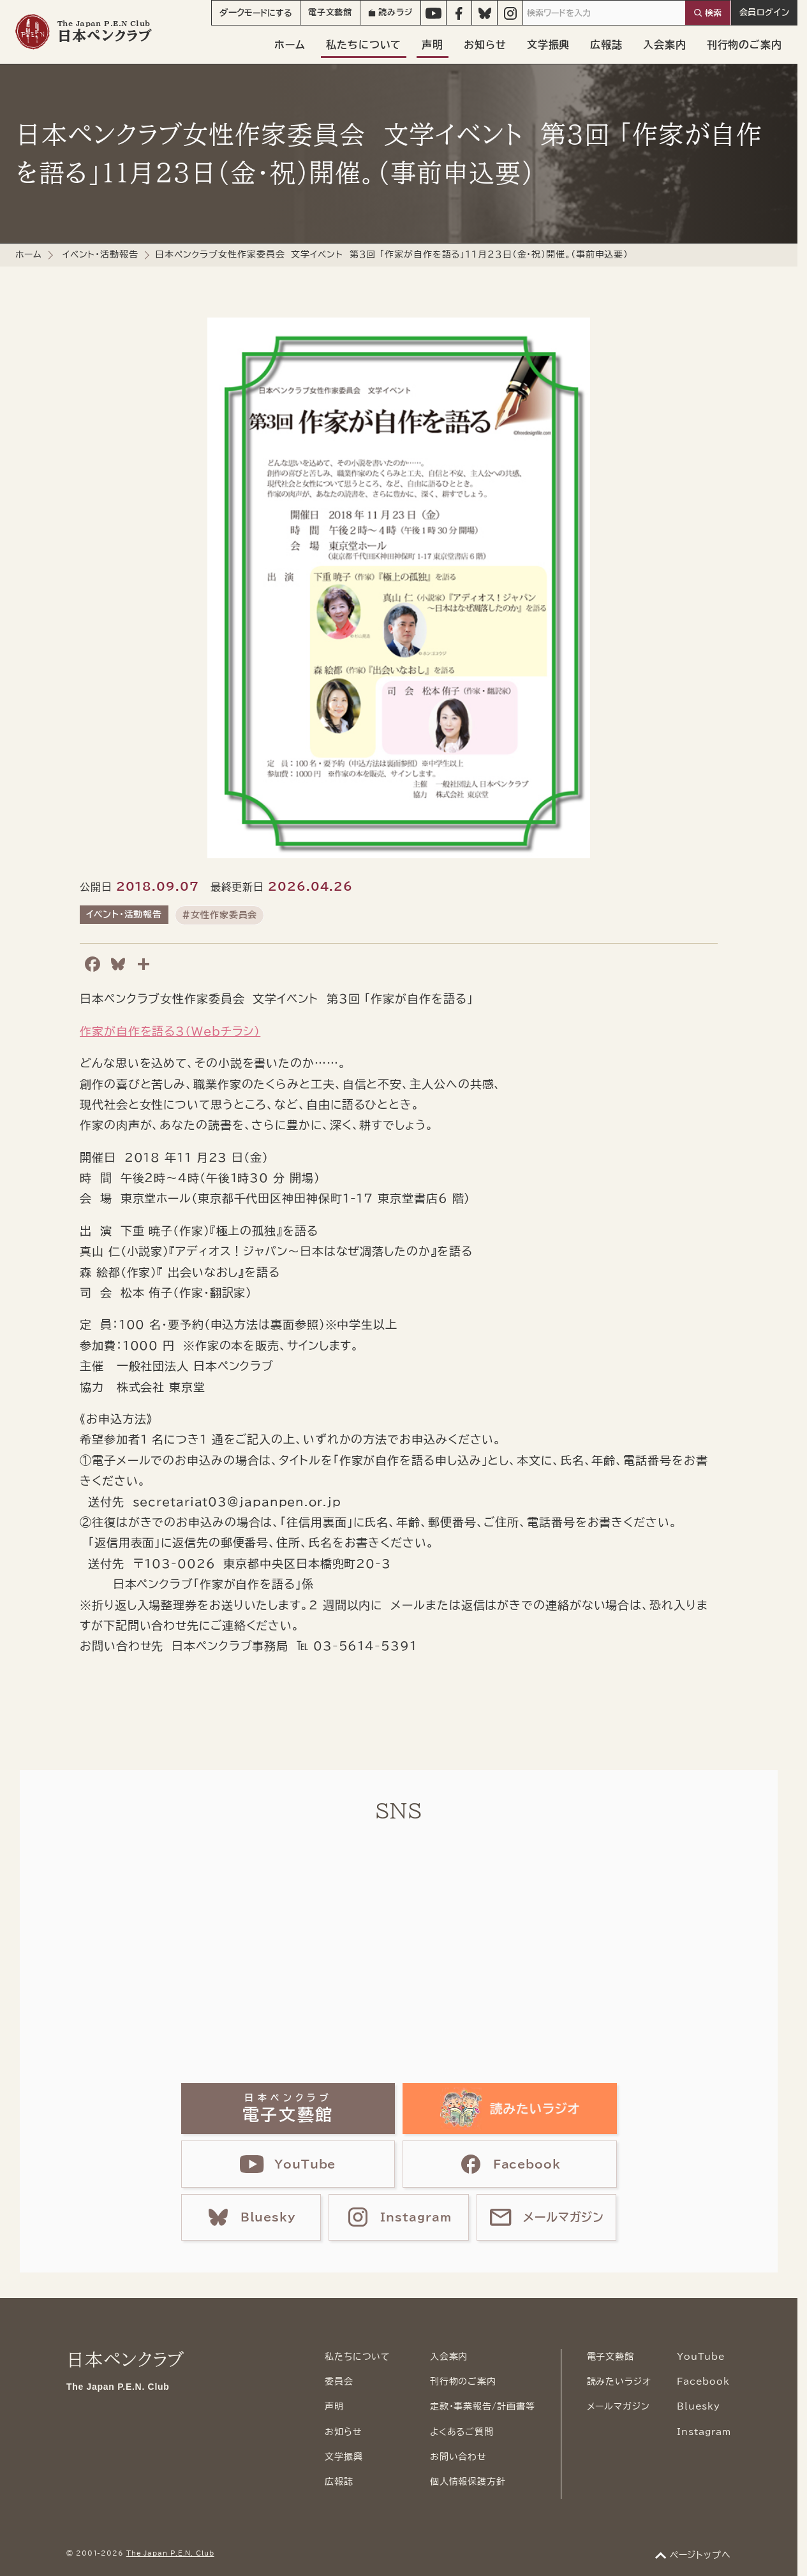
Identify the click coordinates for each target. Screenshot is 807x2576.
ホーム (290, 45)
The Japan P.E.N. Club (170, 2553)
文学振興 (548, 45)
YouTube (701, 2356)
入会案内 (664, 45)
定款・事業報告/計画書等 (482, 2406)
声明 (432, 45)
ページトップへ (700, 2554)
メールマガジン (618, 2406)
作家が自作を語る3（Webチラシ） (170, 1031)
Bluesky (698, 2406)
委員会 (339, 2381)
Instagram (704, 2431)
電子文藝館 (330, 12)
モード (255, 12)
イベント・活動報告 (100, 254)
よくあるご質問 (462, 2431)
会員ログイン (764, 12)
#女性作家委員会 (219, 915)
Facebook (703, 2381)
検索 (713, 13)
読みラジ (390, 12)
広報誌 (606, 45)
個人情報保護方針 (468, 2481)
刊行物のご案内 (744, 45)
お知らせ (485, 45)
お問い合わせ (458, 2456)
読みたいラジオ (619, 2381)
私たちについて (363, 45)
